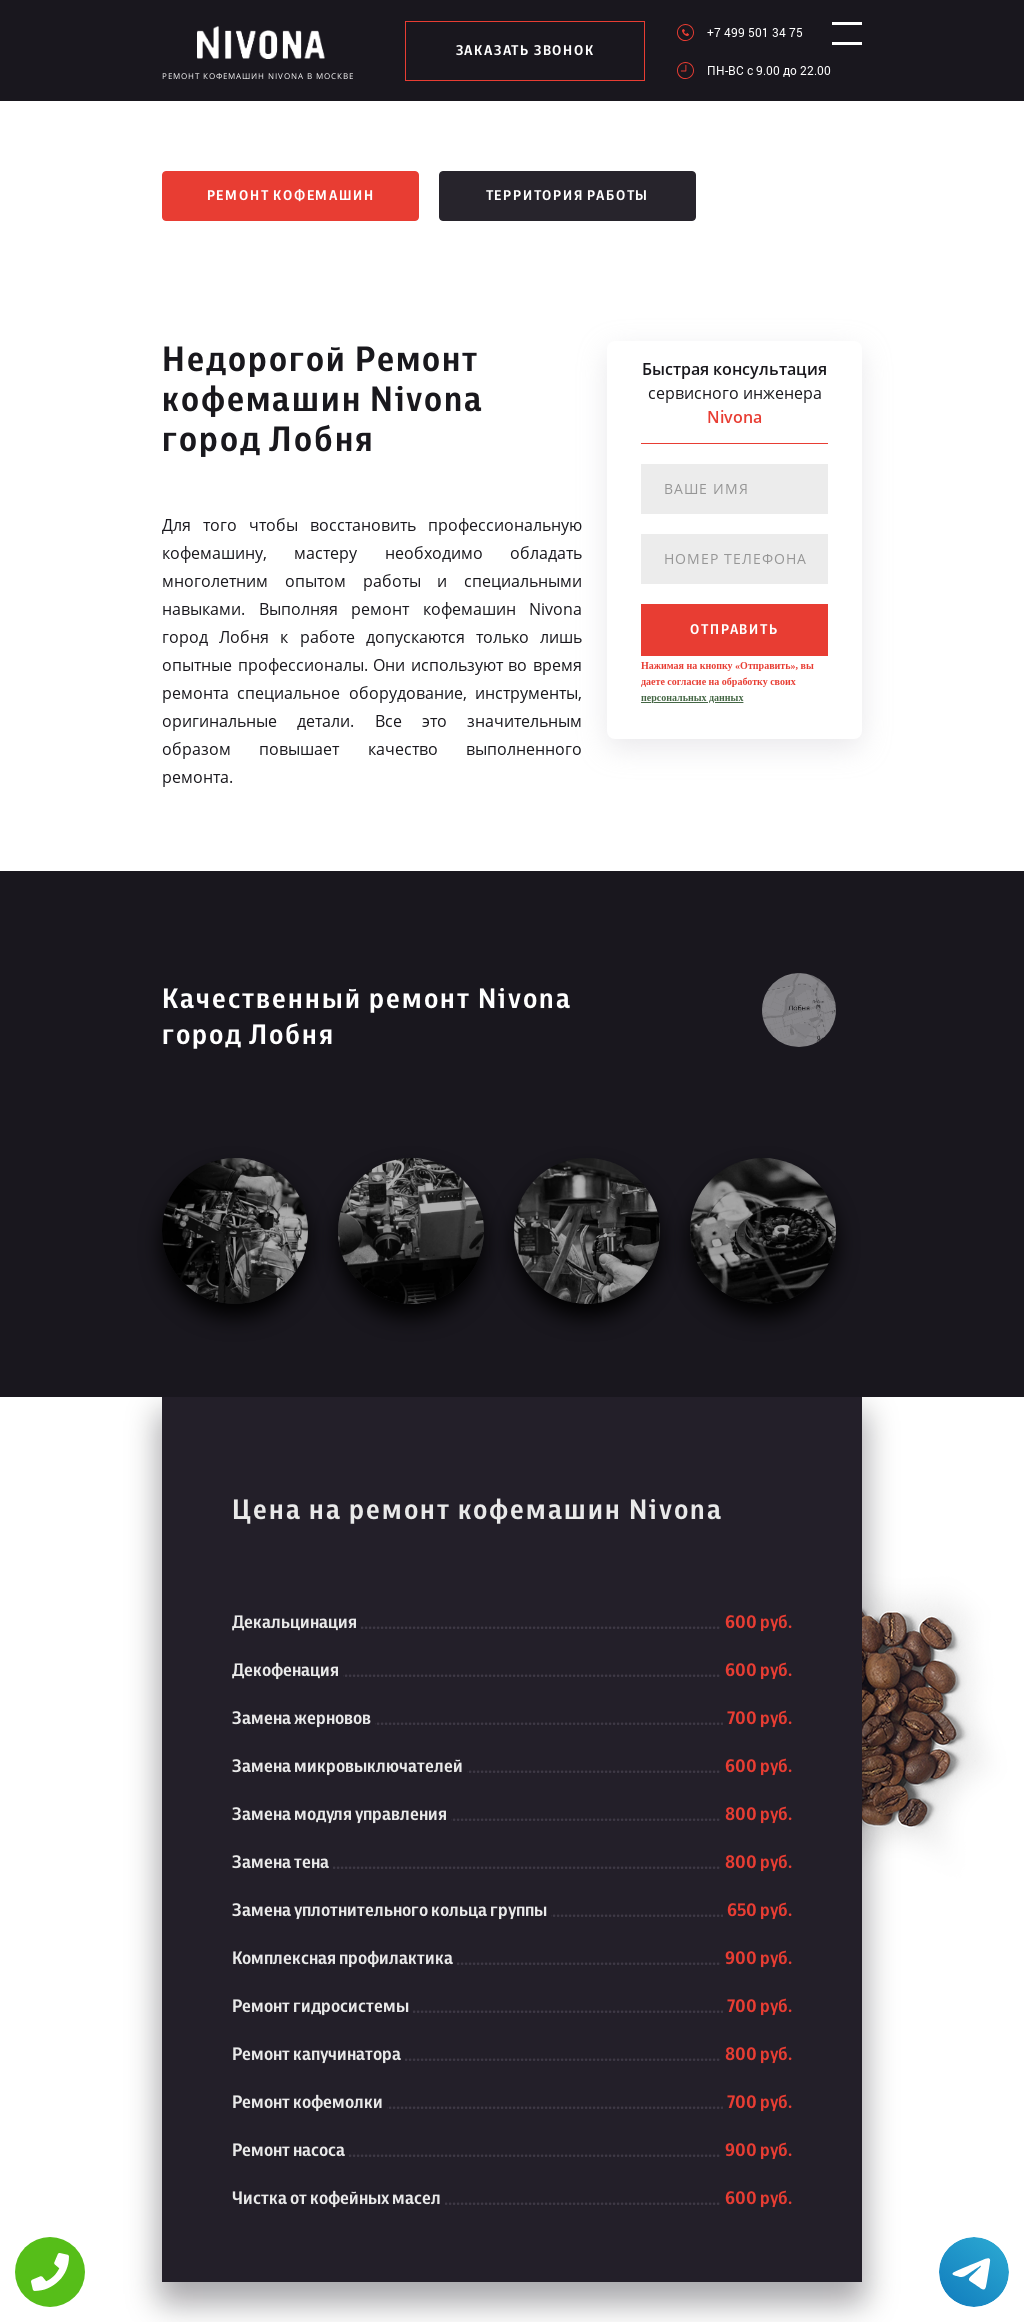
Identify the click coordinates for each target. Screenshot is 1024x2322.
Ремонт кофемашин (291, 196)
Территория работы (568, 196)
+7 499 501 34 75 (736, 32)
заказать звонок (515, 51)
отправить (734, 630)
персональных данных (692, 697)
